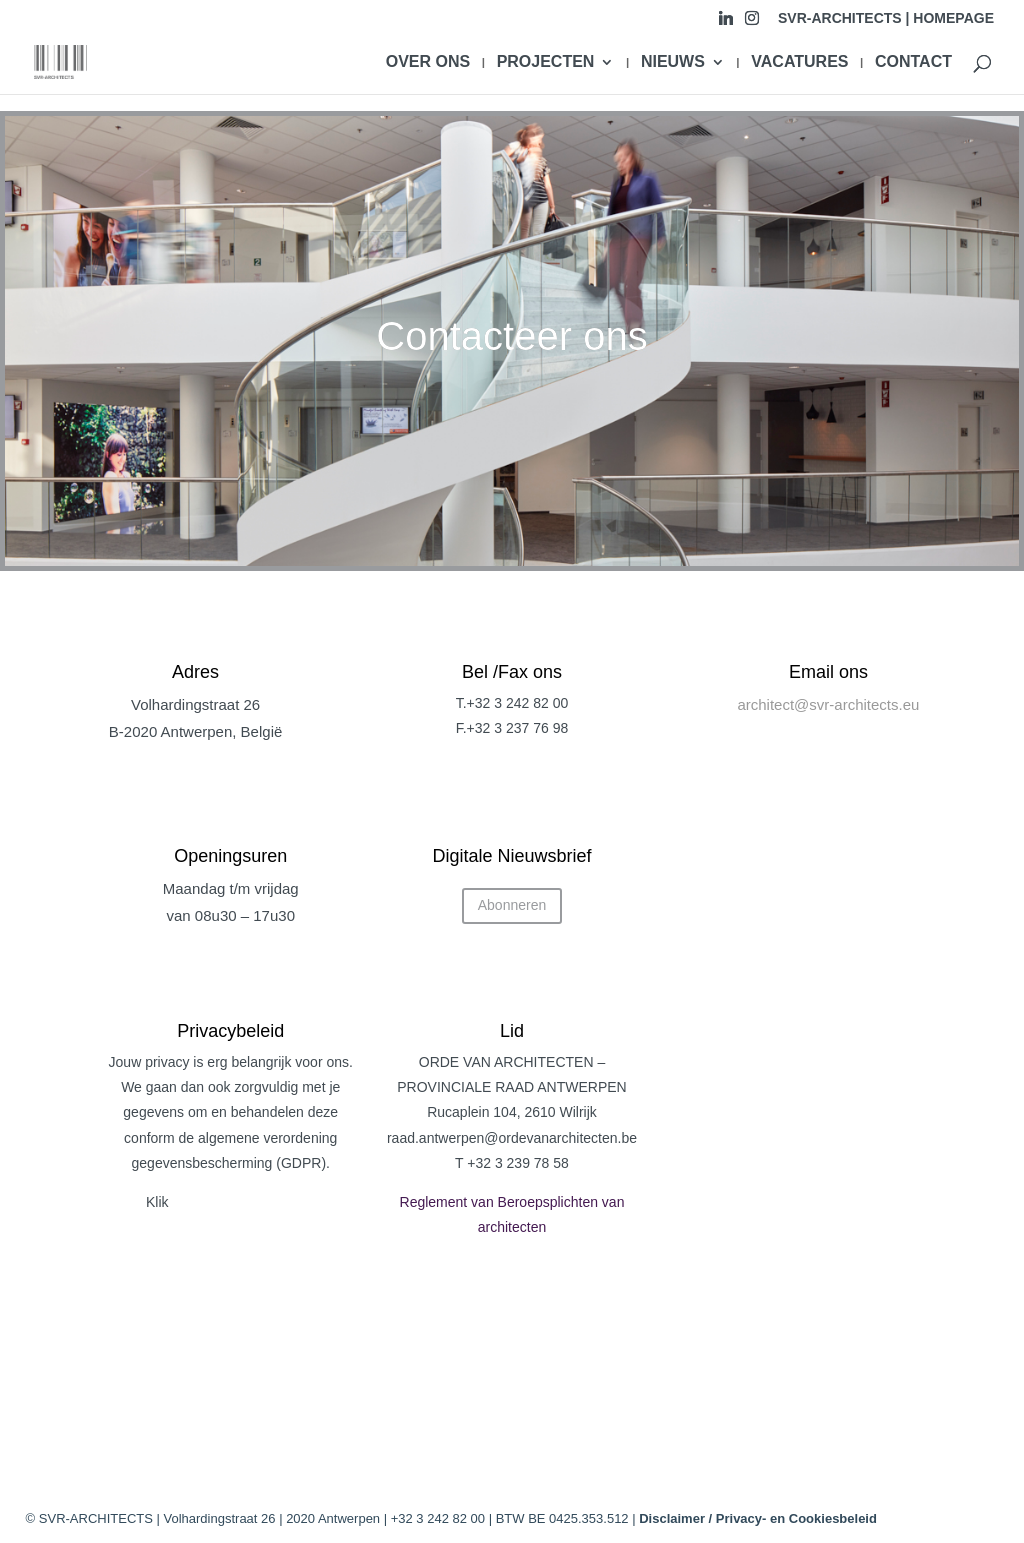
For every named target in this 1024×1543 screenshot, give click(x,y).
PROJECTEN (546, 62)
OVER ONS (428, 62)
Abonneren (512, 905)
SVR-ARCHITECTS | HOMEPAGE (886, 18)
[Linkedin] (726, 23)
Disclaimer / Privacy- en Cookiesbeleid (758, 1518)
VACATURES (799, 62)
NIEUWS (673, 62)
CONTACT (913, 62)
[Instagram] (752, 23)
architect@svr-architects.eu (828, 704)
